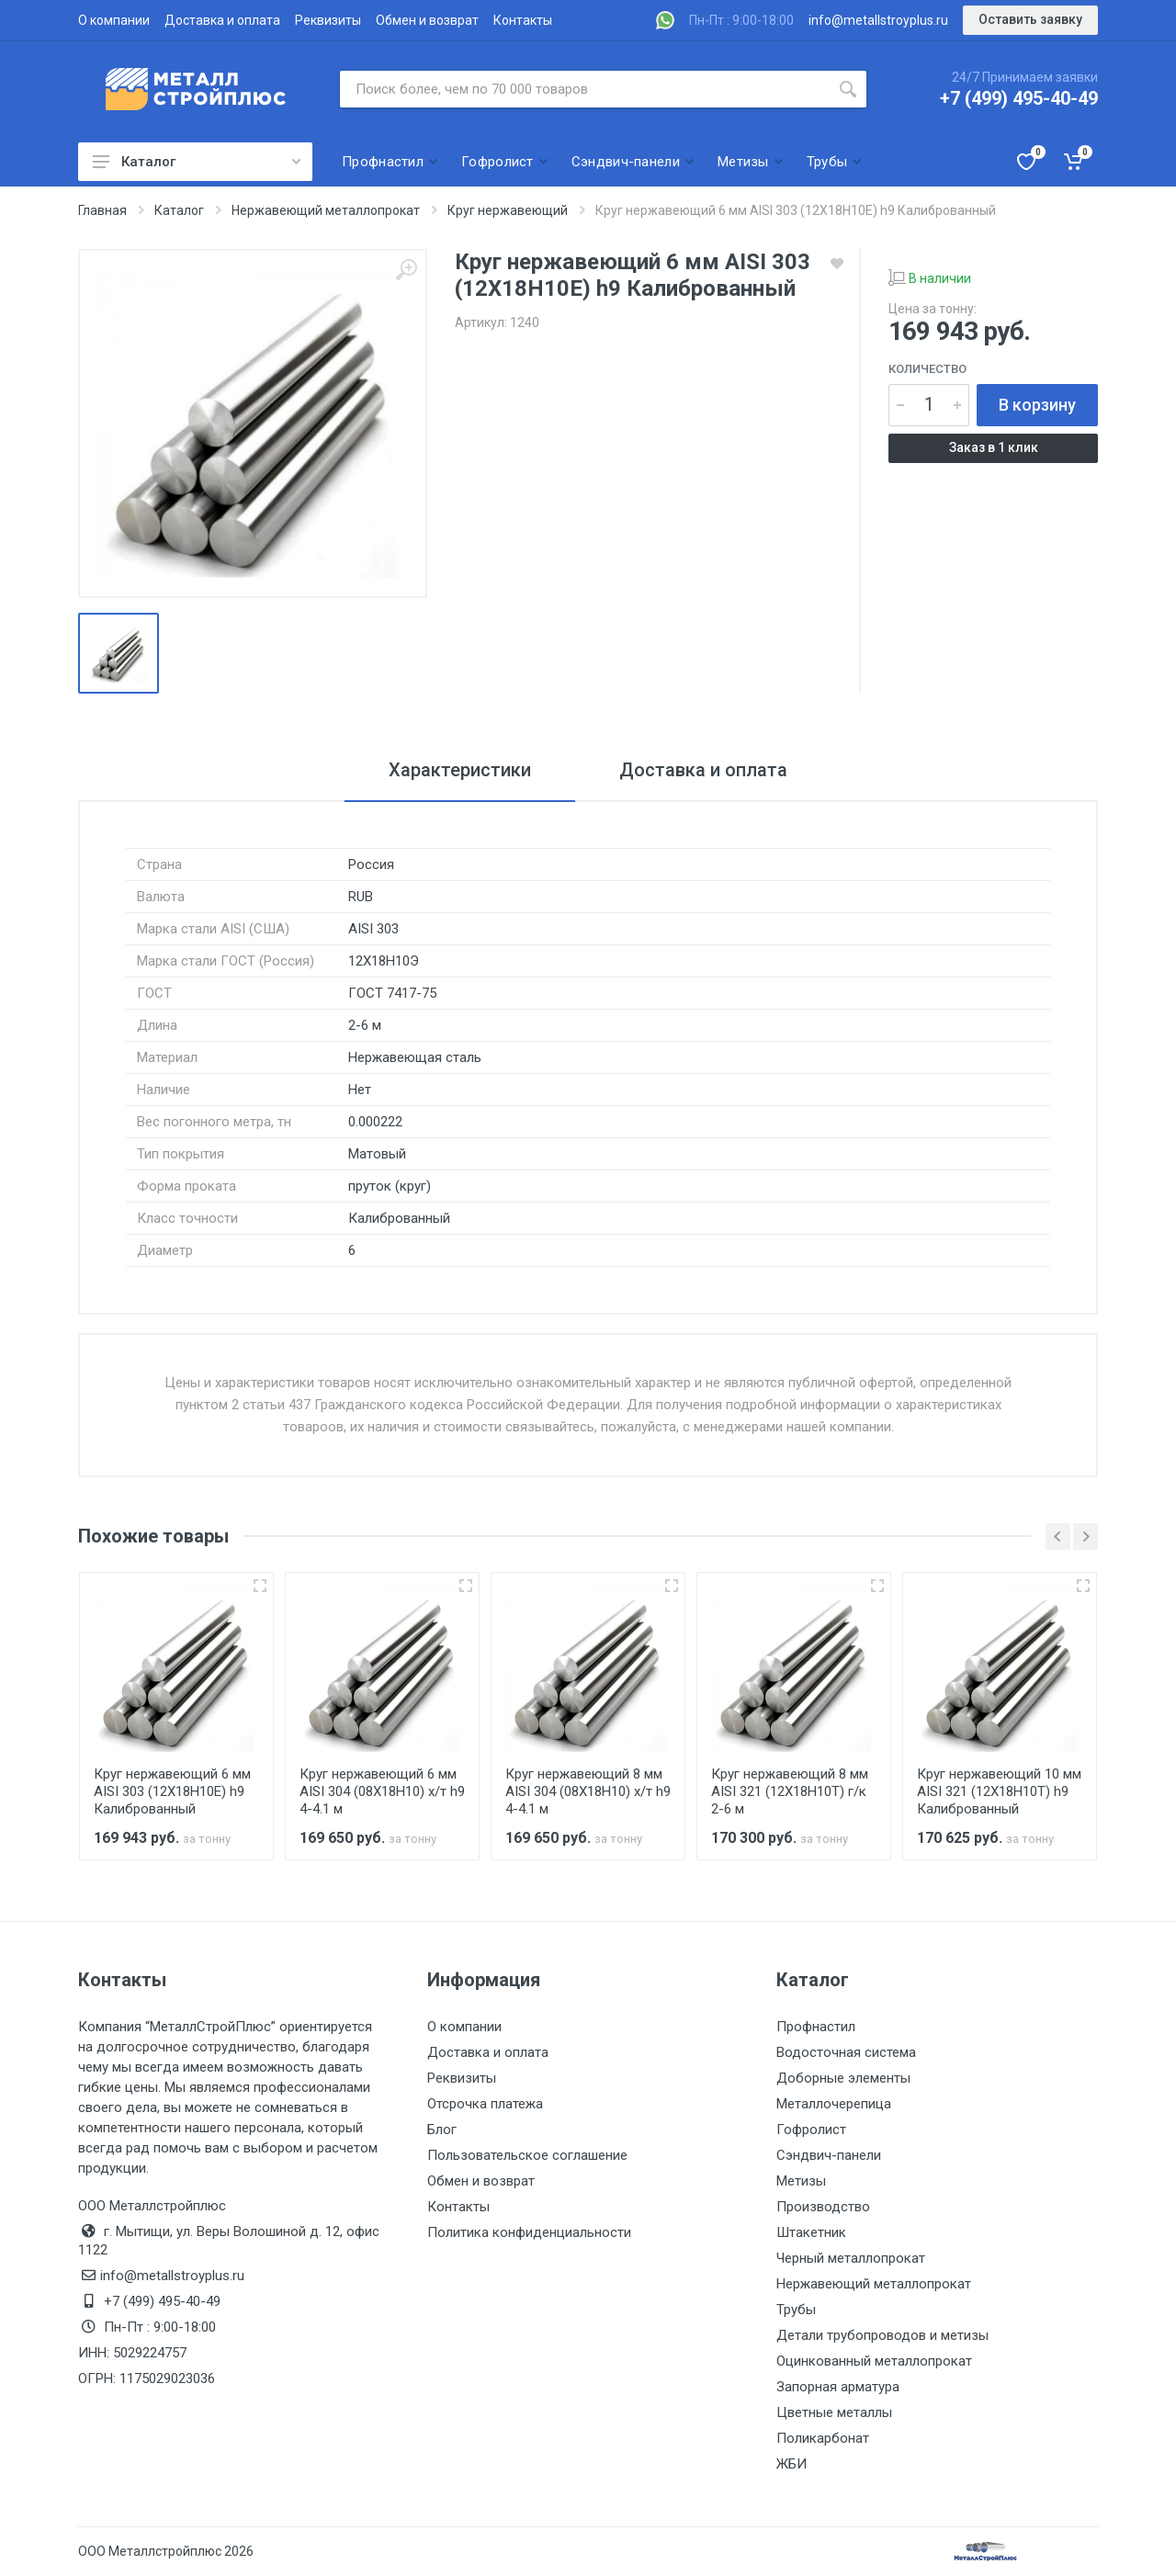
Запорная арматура (837, 2386)
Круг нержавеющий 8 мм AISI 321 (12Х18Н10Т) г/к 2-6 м (789, 1791)
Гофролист (811, 2129)
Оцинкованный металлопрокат (874, 2361)
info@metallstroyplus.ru (878, 20)
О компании (114, 20)
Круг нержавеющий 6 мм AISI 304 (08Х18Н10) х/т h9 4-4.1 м (382, 1791)
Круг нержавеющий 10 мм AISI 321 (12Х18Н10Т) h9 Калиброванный (999, 1791)
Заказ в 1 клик (993, 447)
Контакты (522, 20)
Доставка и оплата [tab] (703, 770)
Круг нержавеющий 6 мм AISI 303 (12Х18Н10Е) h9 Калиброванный (172, 1791)
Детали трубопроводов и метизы (882, 2335)
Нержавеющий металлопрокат (873, 2284)
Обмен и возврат (427, 20)
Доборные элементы (843, 2078)
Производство (823, 2206)
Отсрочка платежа (485, 2104)
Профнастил (815, 2026)
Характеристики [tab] (460, 770)
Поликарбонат (822, 2438)
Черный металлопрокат (850, 2258)
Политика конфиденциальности (529, 2232)
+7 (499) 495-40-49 (1019, 98)
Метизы (801, 2181)
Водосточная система (846, 2052)
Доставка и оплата (222, 20)
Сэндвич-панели (828, 2155)
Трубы (796, 2309)
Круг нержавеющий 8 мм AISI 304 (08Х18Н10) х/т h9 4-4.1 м (588, 1791)
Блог (442, 2129)
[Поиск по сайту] (585, 89)
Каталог (196, 161)
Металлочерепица (833, 2104)
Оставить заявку (1030, 19)
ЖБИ (791, 2464)
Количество (927, 369)
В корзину (1037, 404)
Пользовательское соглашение (527, 2155)
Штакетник (811, 2232)
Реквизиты (328, 20)
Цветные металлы (834, 2412)
